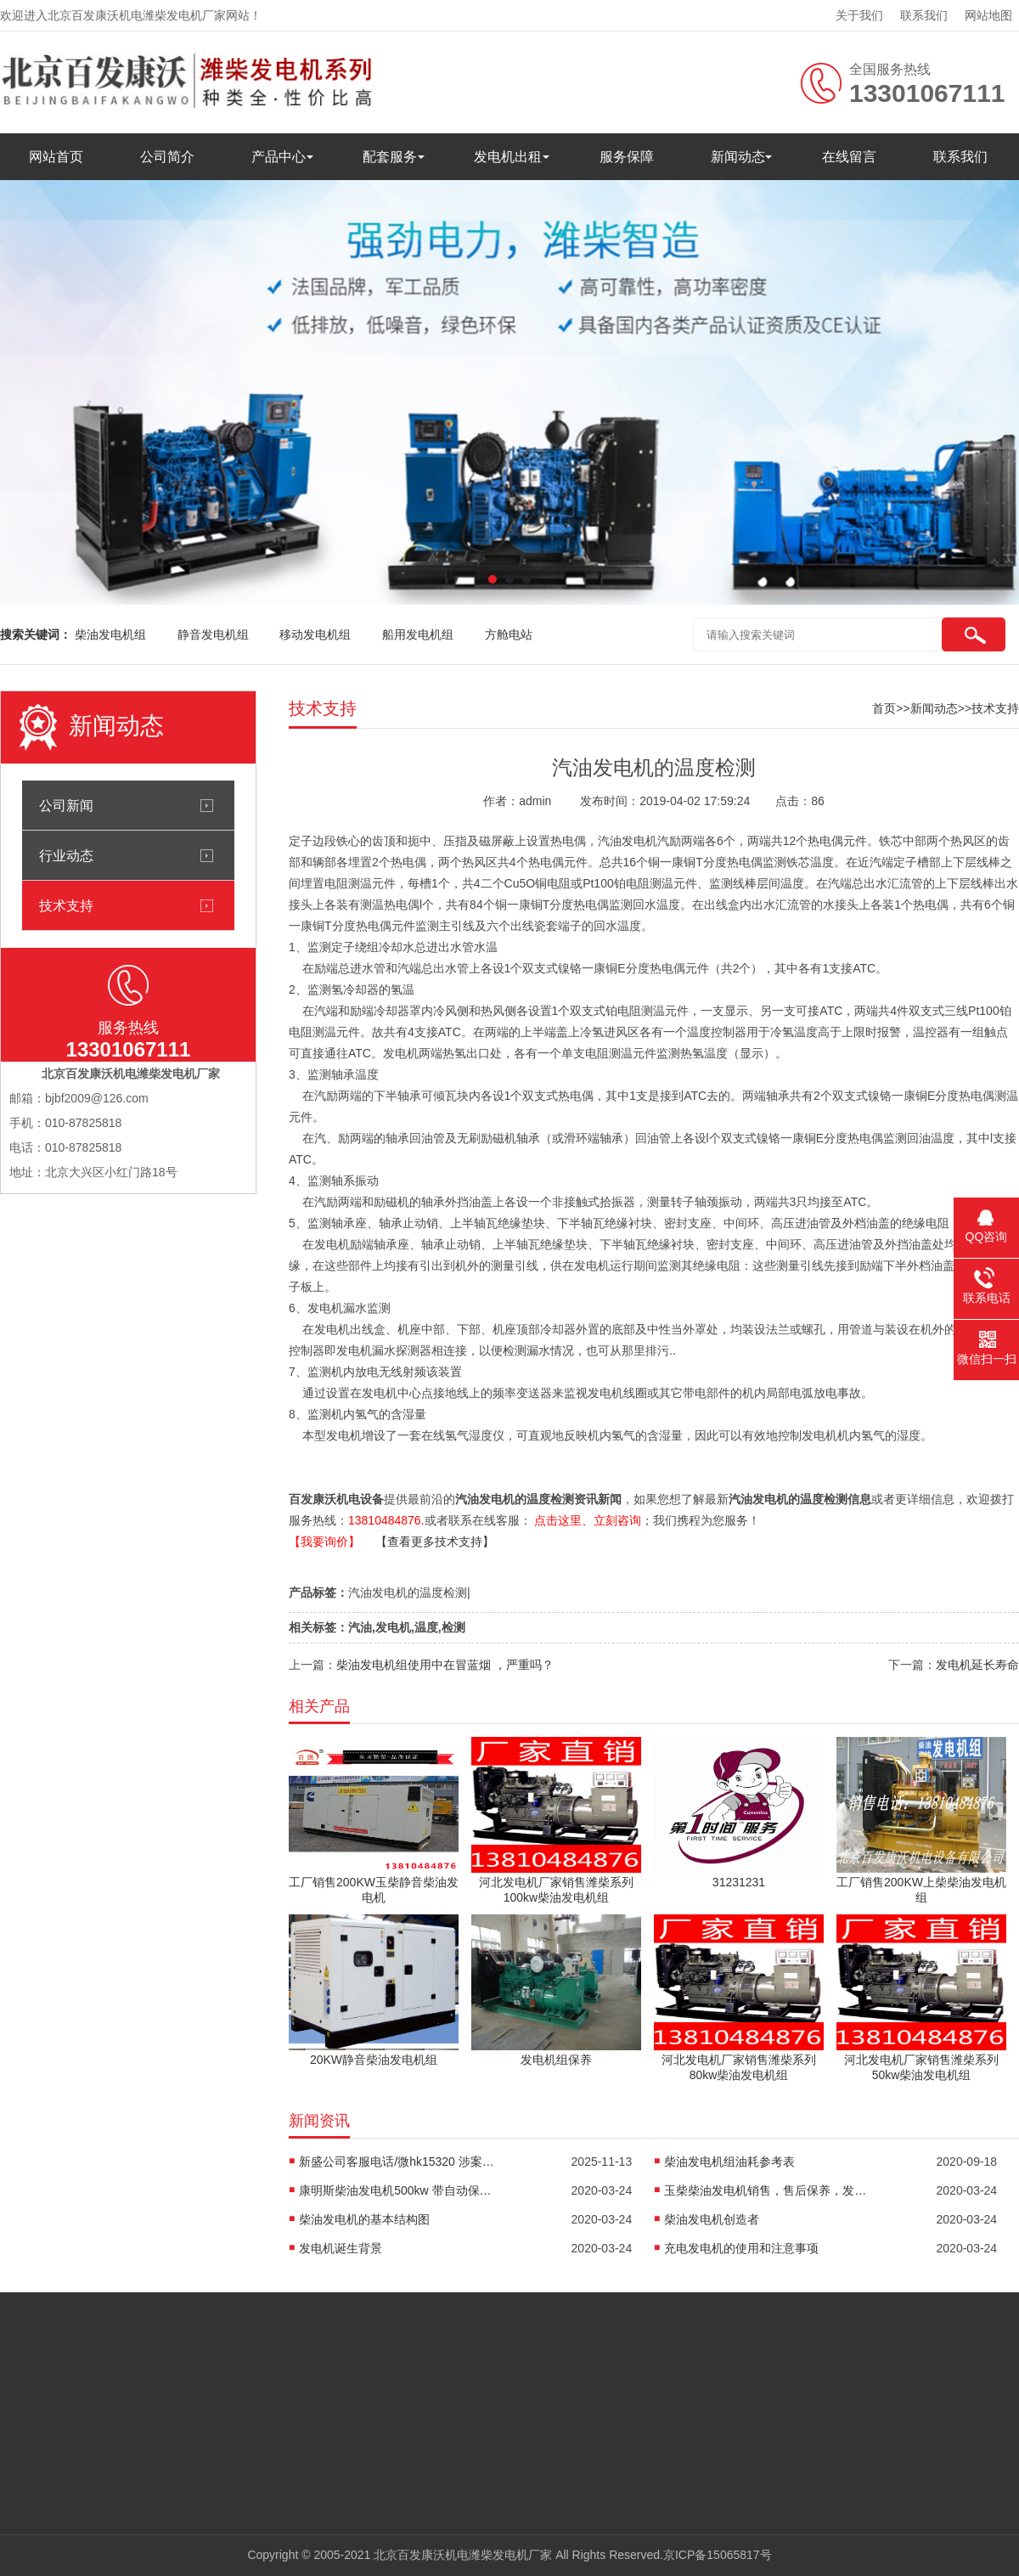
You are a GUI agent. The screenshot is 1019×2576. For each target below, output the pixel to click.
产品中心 (278, 156)
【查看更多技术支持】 (434, 1541)
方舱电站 (508, 634)
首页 (884, 708)
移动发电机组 (315, 634)
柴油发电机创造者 (711, 2219)
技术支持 (66, 905)
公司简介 (167, 156)
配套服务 (390, 156)
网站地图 (988, 15)
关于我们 (859, 15)
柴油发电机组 (110, 634)
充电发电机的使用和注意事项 (741, 2248)
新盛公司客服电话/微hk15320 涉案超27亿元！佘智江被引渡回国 (401, 2161)
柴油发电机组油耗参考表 (729, 2161)
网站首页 (56, 156)
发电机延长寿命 (977, 1664)
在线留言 (849, 156)
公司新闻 (66, 805)
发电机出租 (508, 156)
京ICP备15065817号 (717, 2555)
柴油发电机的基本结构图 (364, 2219)
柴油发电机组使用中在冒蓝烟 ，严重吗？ (445, 1664)
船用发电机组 (417, 634)
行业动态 (66, 855)
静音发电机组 (213, 634)
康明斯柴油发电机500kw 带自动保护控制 (401, 2190)
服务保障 (627, 156)
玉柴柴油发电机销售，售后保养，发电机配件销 (766, 2190)
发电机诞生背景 (340, 2248)
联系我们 (924, 15)
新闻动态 (738, 156)
